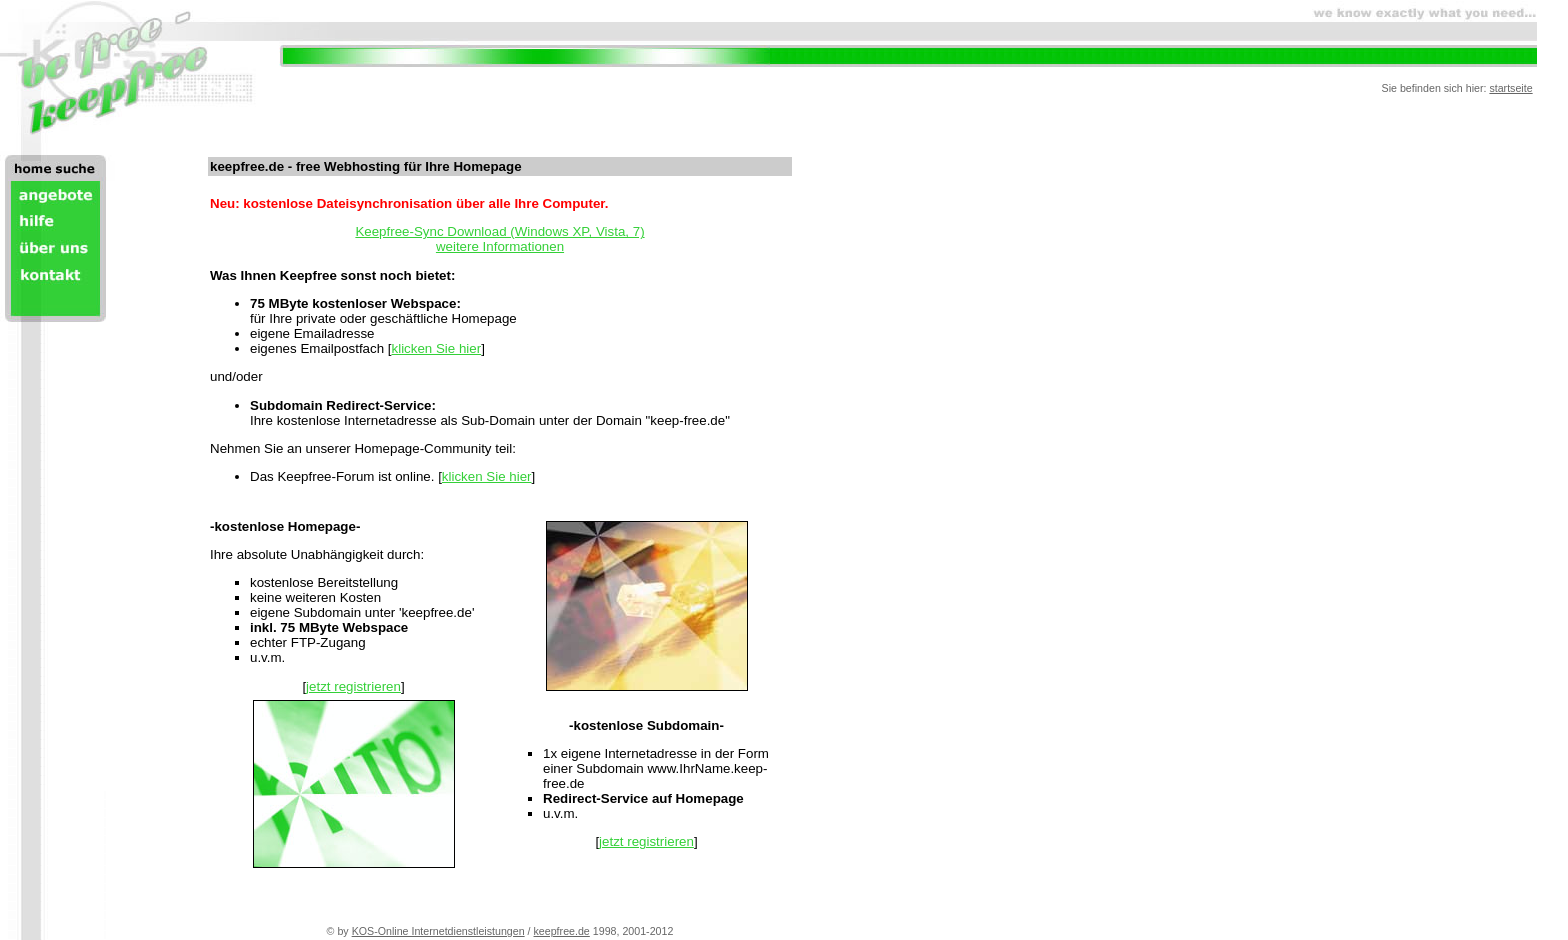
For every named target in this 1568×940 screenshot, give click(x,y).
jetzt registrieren (353, 686)
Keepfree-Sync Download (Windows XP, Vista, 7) (499, 231)
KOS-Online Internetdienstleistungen (438, 931)
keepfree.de (562, 931)
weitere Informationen (500, 246)
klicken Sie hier (437, 348)
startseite (1510, 88)
